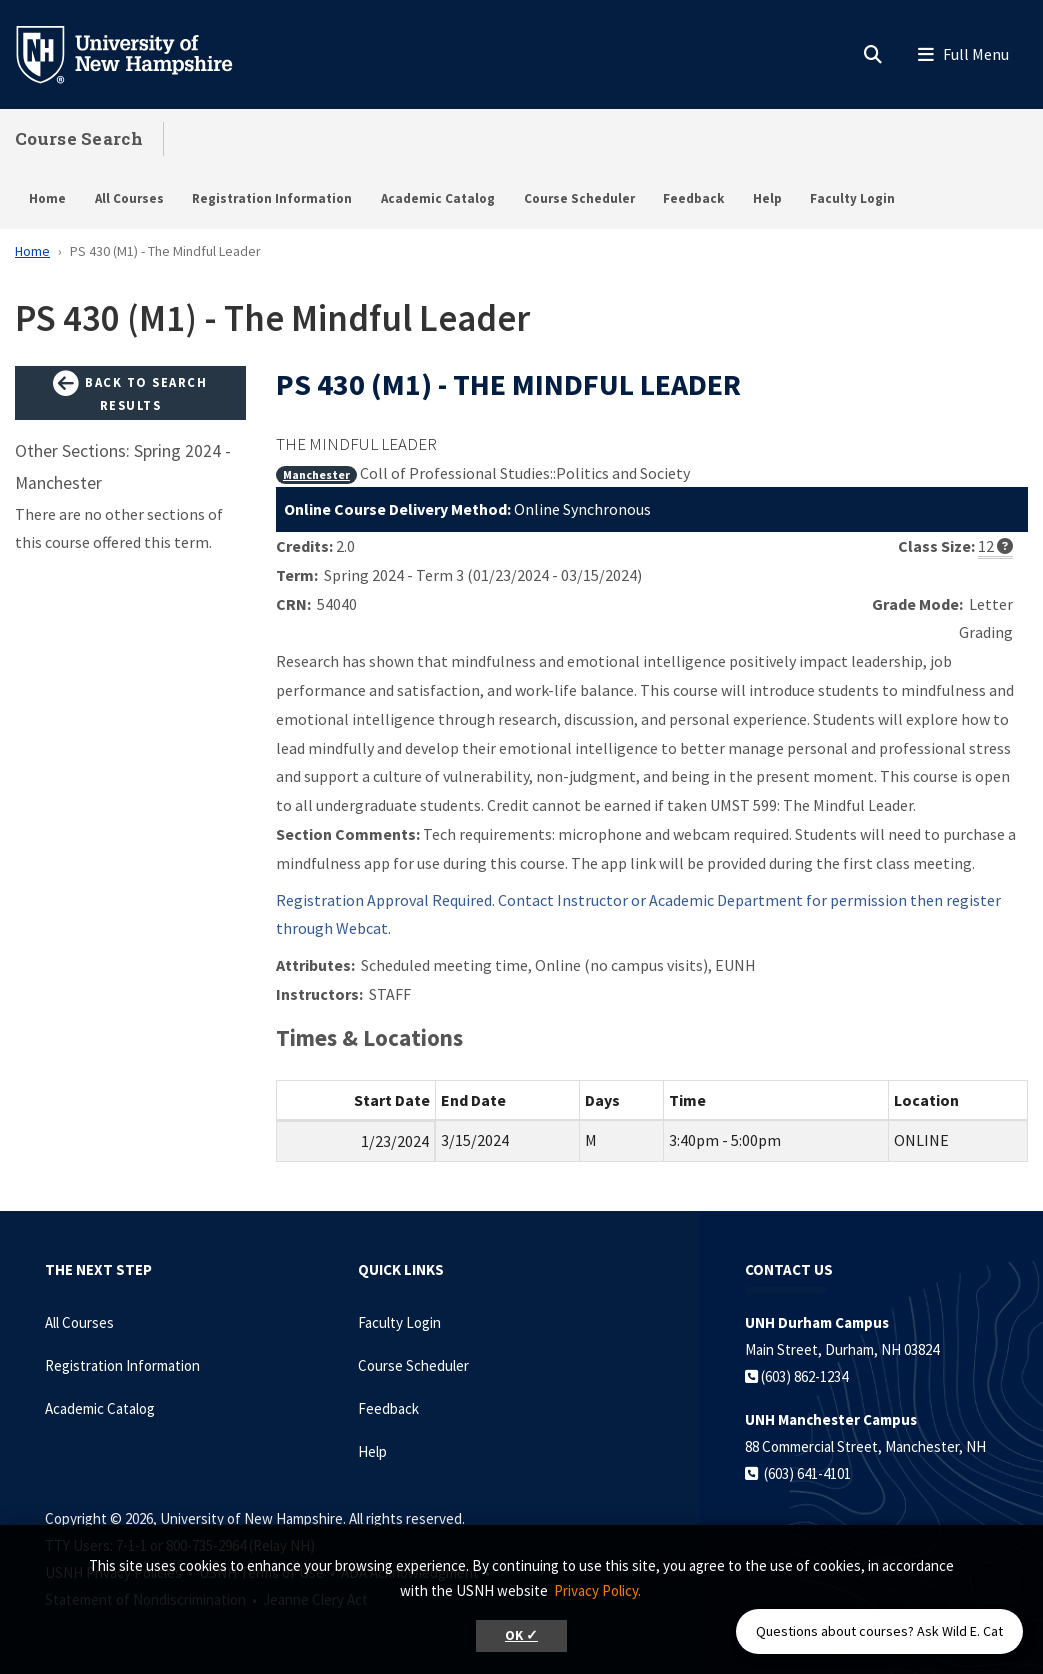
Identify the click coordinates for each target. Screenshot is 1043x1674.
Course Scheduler (579, 198)
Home (47, 198)
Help (767, 198)
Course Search (79, 138)
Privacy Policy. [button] (597, 1590)
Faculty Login (852, 198)
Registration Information (272, 198)
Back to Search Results (130, 392)
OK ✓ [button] (521, 1635)
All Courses (129, 198)
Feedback (693, 198)
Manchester (316, 474)
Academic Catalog (438, 198)
